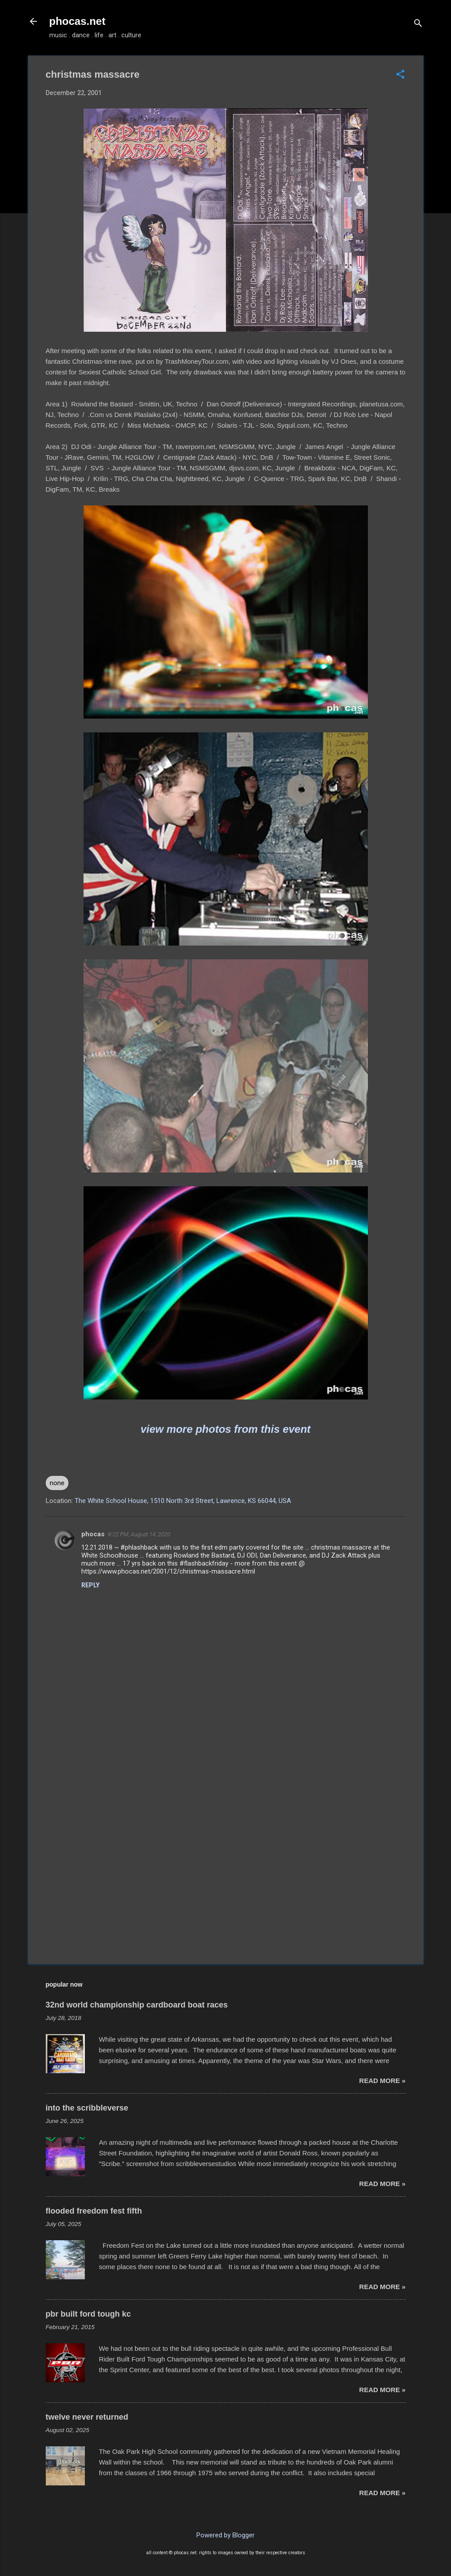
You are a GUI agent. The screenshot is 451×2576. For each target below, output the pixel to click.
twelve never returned (87, 2417)
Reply (90, 1585)
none (57, 1483)
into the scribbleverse (87, 2107)
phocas (92, 1534)
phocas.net (77, 21)
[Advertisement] (226, 1881)
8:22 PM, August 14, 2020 (139, 1534)
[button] (400, 75)
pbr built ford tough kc (88, 2314)
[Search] (418, 24)
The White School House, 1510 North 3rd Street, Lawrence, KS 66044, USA (183, 1501)
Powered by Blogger (225, 2535)
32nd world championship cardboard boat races (137, 2004)
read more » (382, 2080)
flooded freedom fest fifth (94, 2210)
